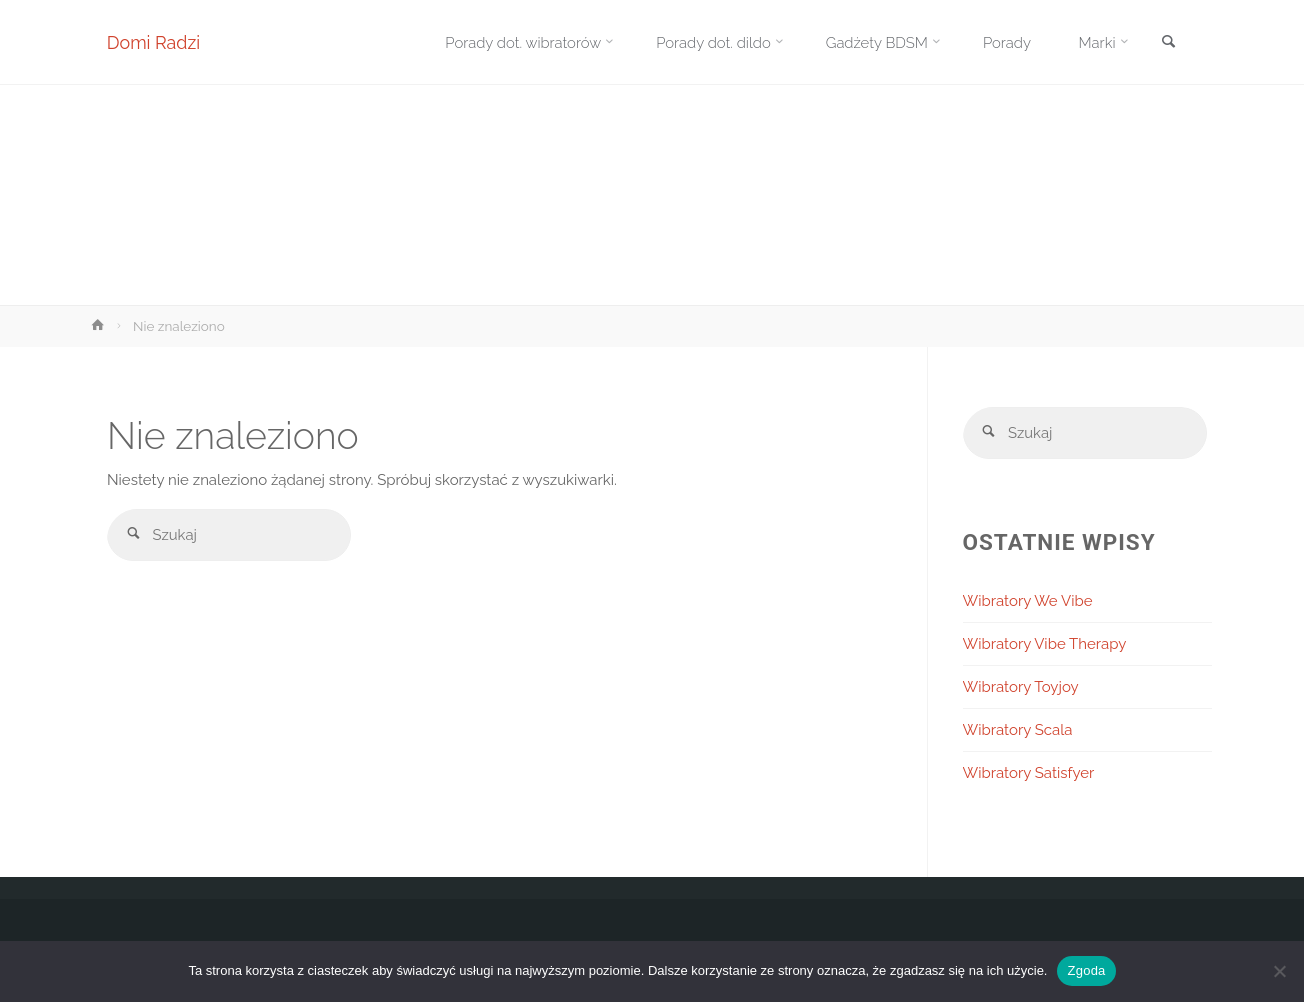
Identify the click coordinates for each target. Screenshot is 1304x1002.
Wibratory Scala (1018, 730)
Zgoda (1086, 970)
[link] (1168, 43)
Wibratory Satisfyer (1029, 773)
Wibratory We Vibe (1028, 601)
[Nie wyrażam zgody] (1279, 971)
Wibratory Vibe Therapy (1045, 644)
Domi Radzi (154, 42)
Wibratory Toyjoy (1021, 687)
